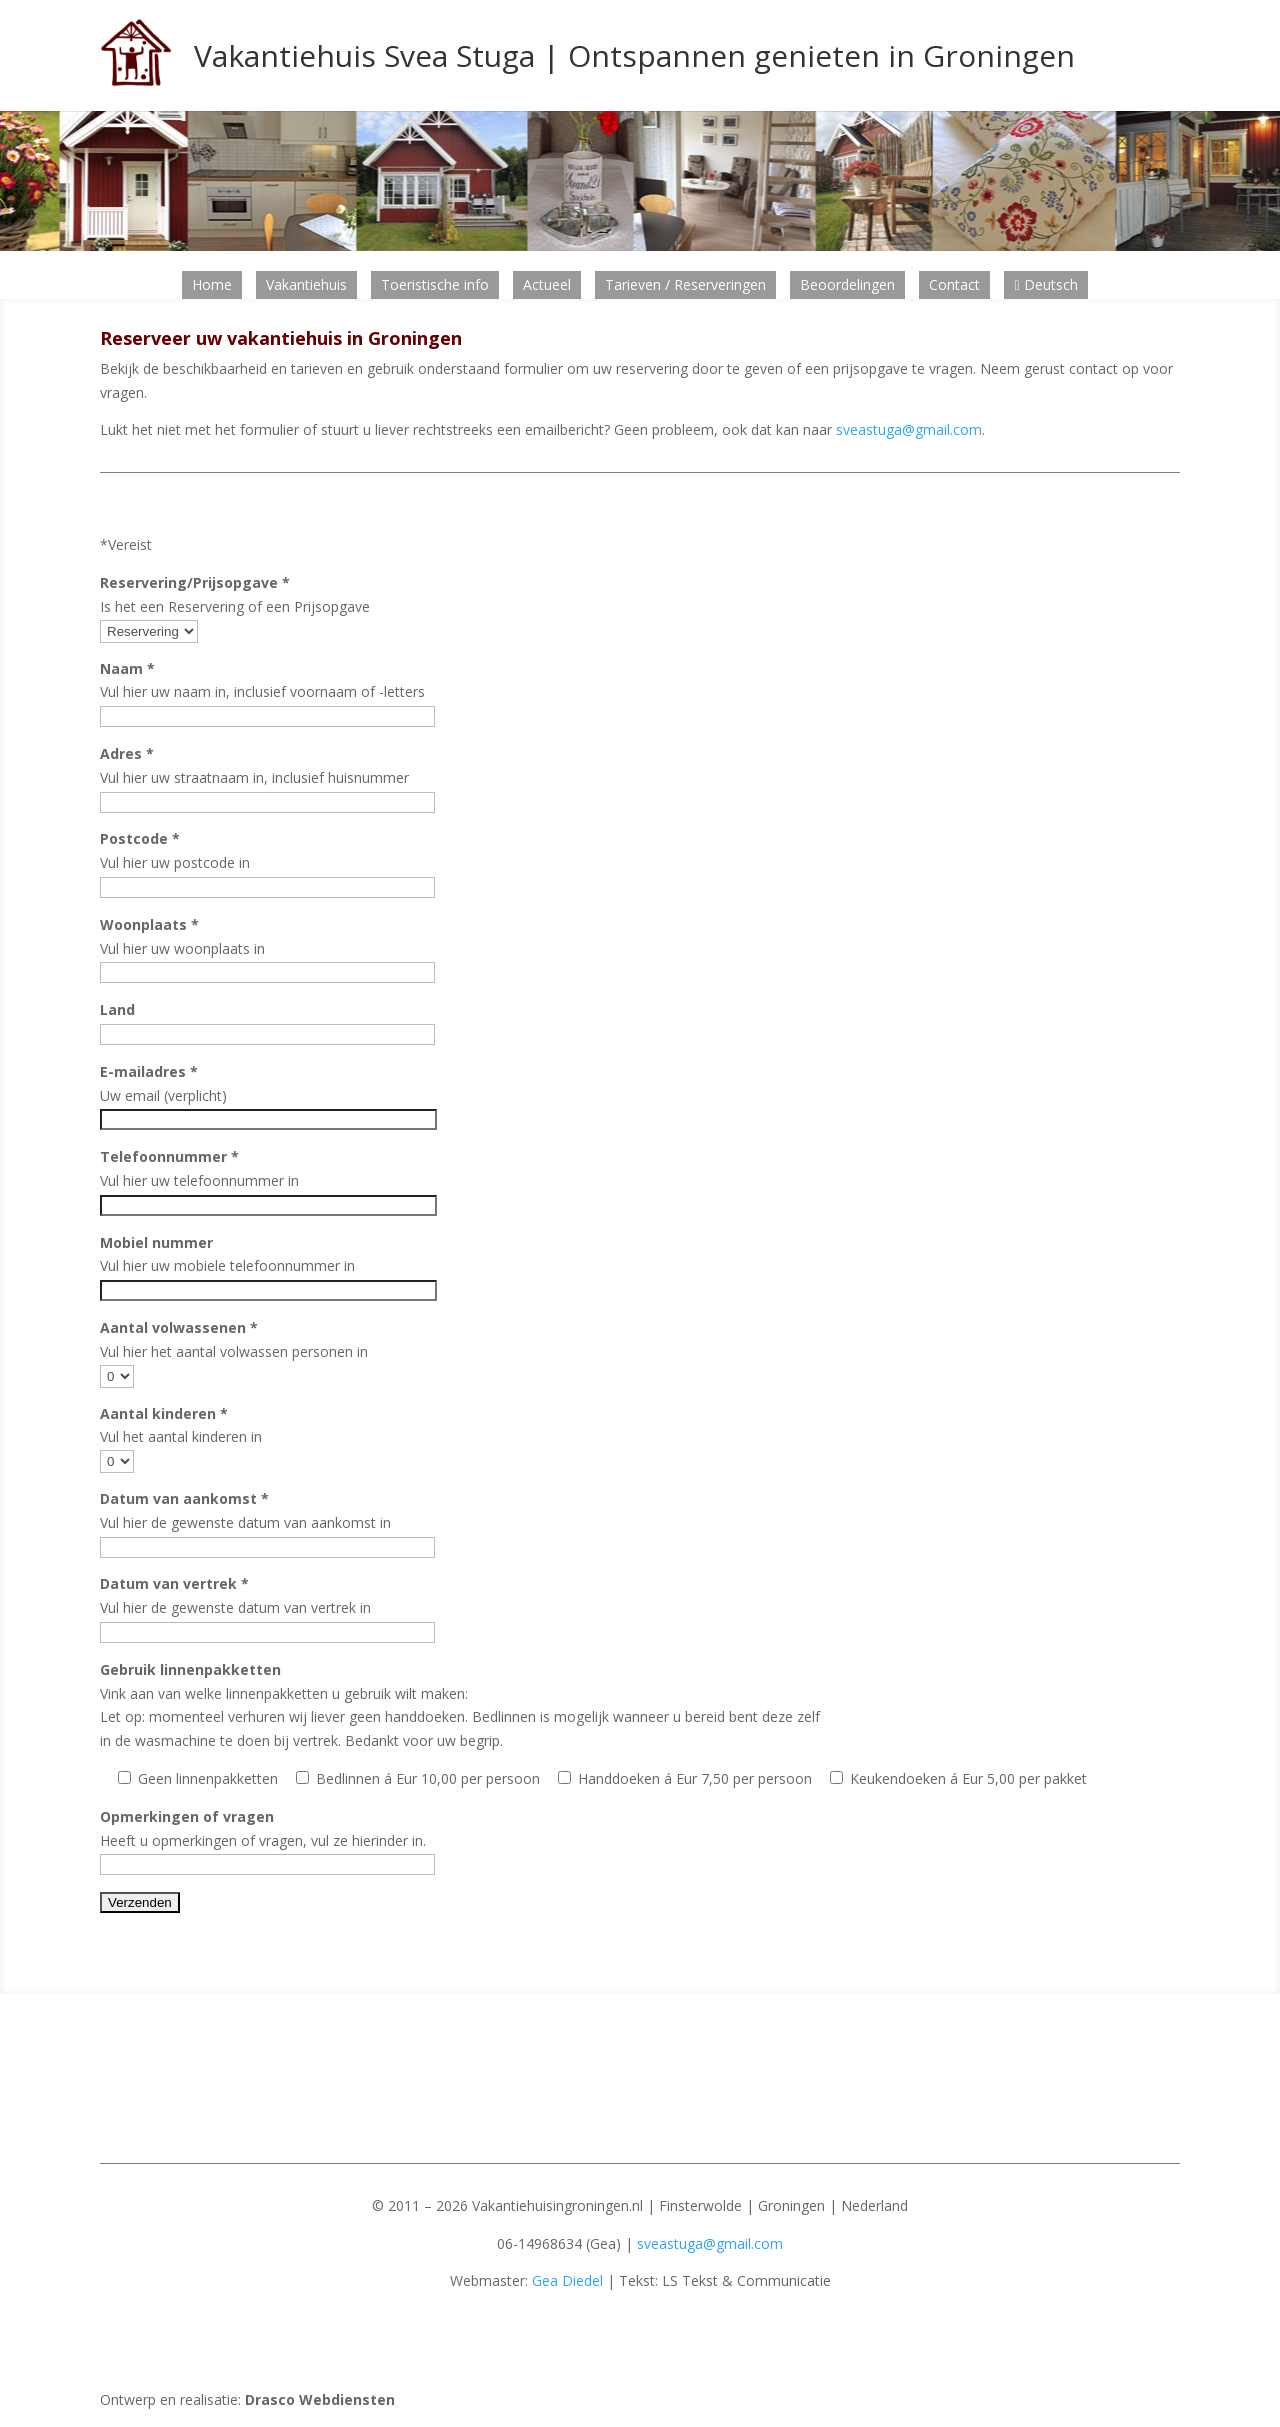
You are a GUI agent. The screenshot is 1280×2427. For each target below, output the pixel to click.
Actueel (547, 284)
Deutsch (1045, 284)
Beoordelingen (847, 284)
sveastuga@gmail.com (909, 429)
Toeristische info (435, 284)
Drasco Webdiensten (320, 2399)
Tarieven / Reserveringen (685, 284)
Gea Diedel (567, 2280)
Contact (954, 284)
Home (212, 284)
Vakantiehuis (306, 284)
